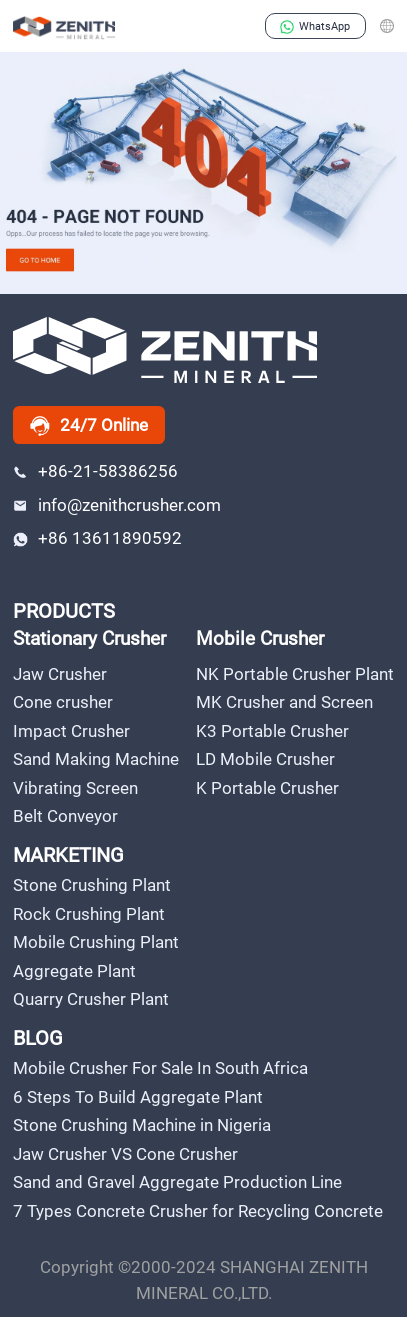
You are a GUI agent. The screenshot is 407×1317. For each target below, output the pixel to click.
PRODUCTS (64, 611)
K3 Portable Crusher (272, 731)
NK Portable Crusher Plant (295, 674)
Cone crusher (63, 702)
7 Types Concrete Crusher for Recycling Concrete (198, 1211)
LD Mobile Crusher (265, 759)
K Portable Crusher (267, 788)
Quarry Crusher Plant (91, 999)
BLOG (38, 1038)
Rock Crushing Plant (89, 914)
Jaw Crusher (60, 674)
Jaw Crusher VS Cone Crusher (125, 1154)
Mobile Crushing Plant (96, 942)
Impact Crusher (71, 731)
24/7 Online (89, 426)
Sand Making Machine (96, 759)
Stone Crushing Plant (92, 885)
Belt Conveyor (65, 816)
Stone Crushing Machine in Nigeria (142, 1125)
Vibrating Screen (75, 788)
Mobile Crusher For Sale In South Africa (160, 1068)
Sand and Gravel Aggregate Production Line (177, 1182)
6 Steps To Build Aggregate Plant (138, 1097)
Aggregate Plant (74, 971)
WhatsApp (315, 26)
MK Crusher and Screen (284, 702)
